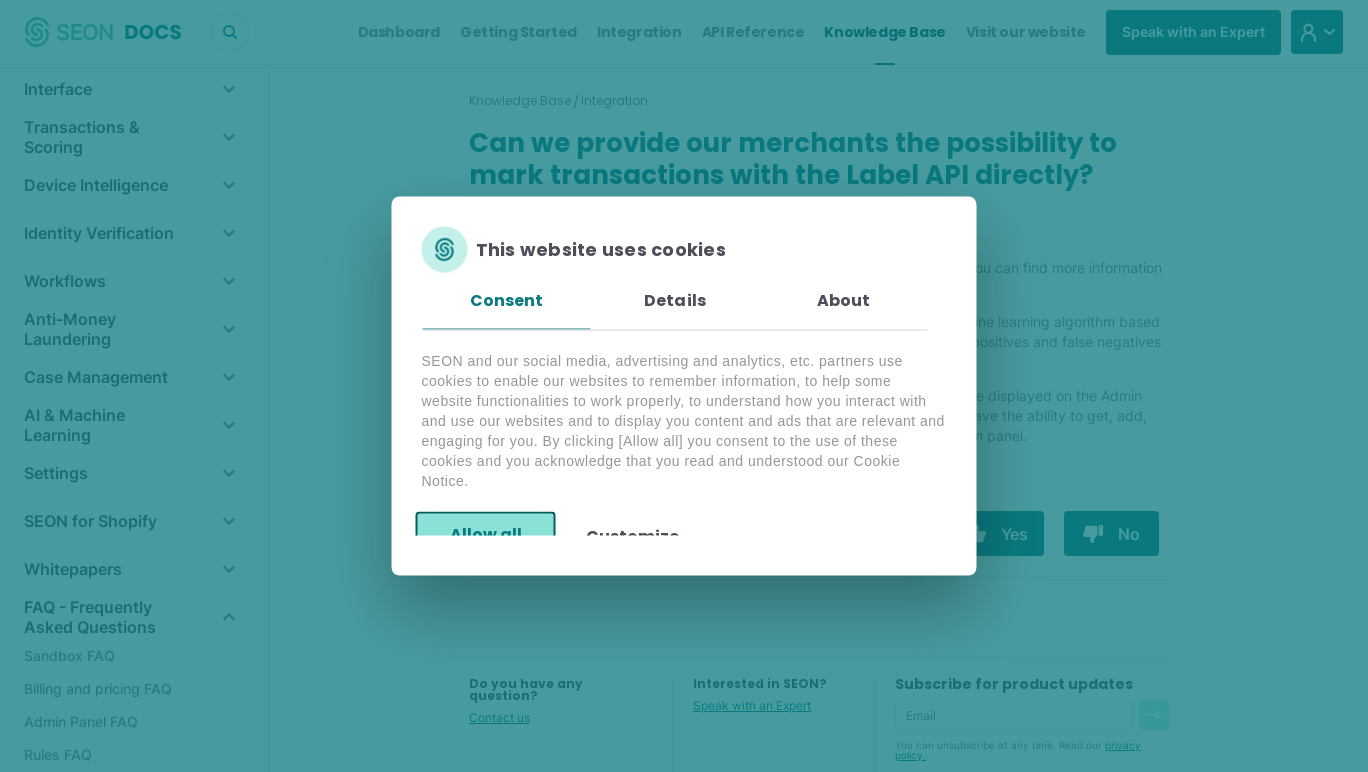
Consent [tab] (507, 300)
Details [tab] (675, 300)
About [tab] (844, 300)
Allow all (486, 533)
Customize (632, 535)
